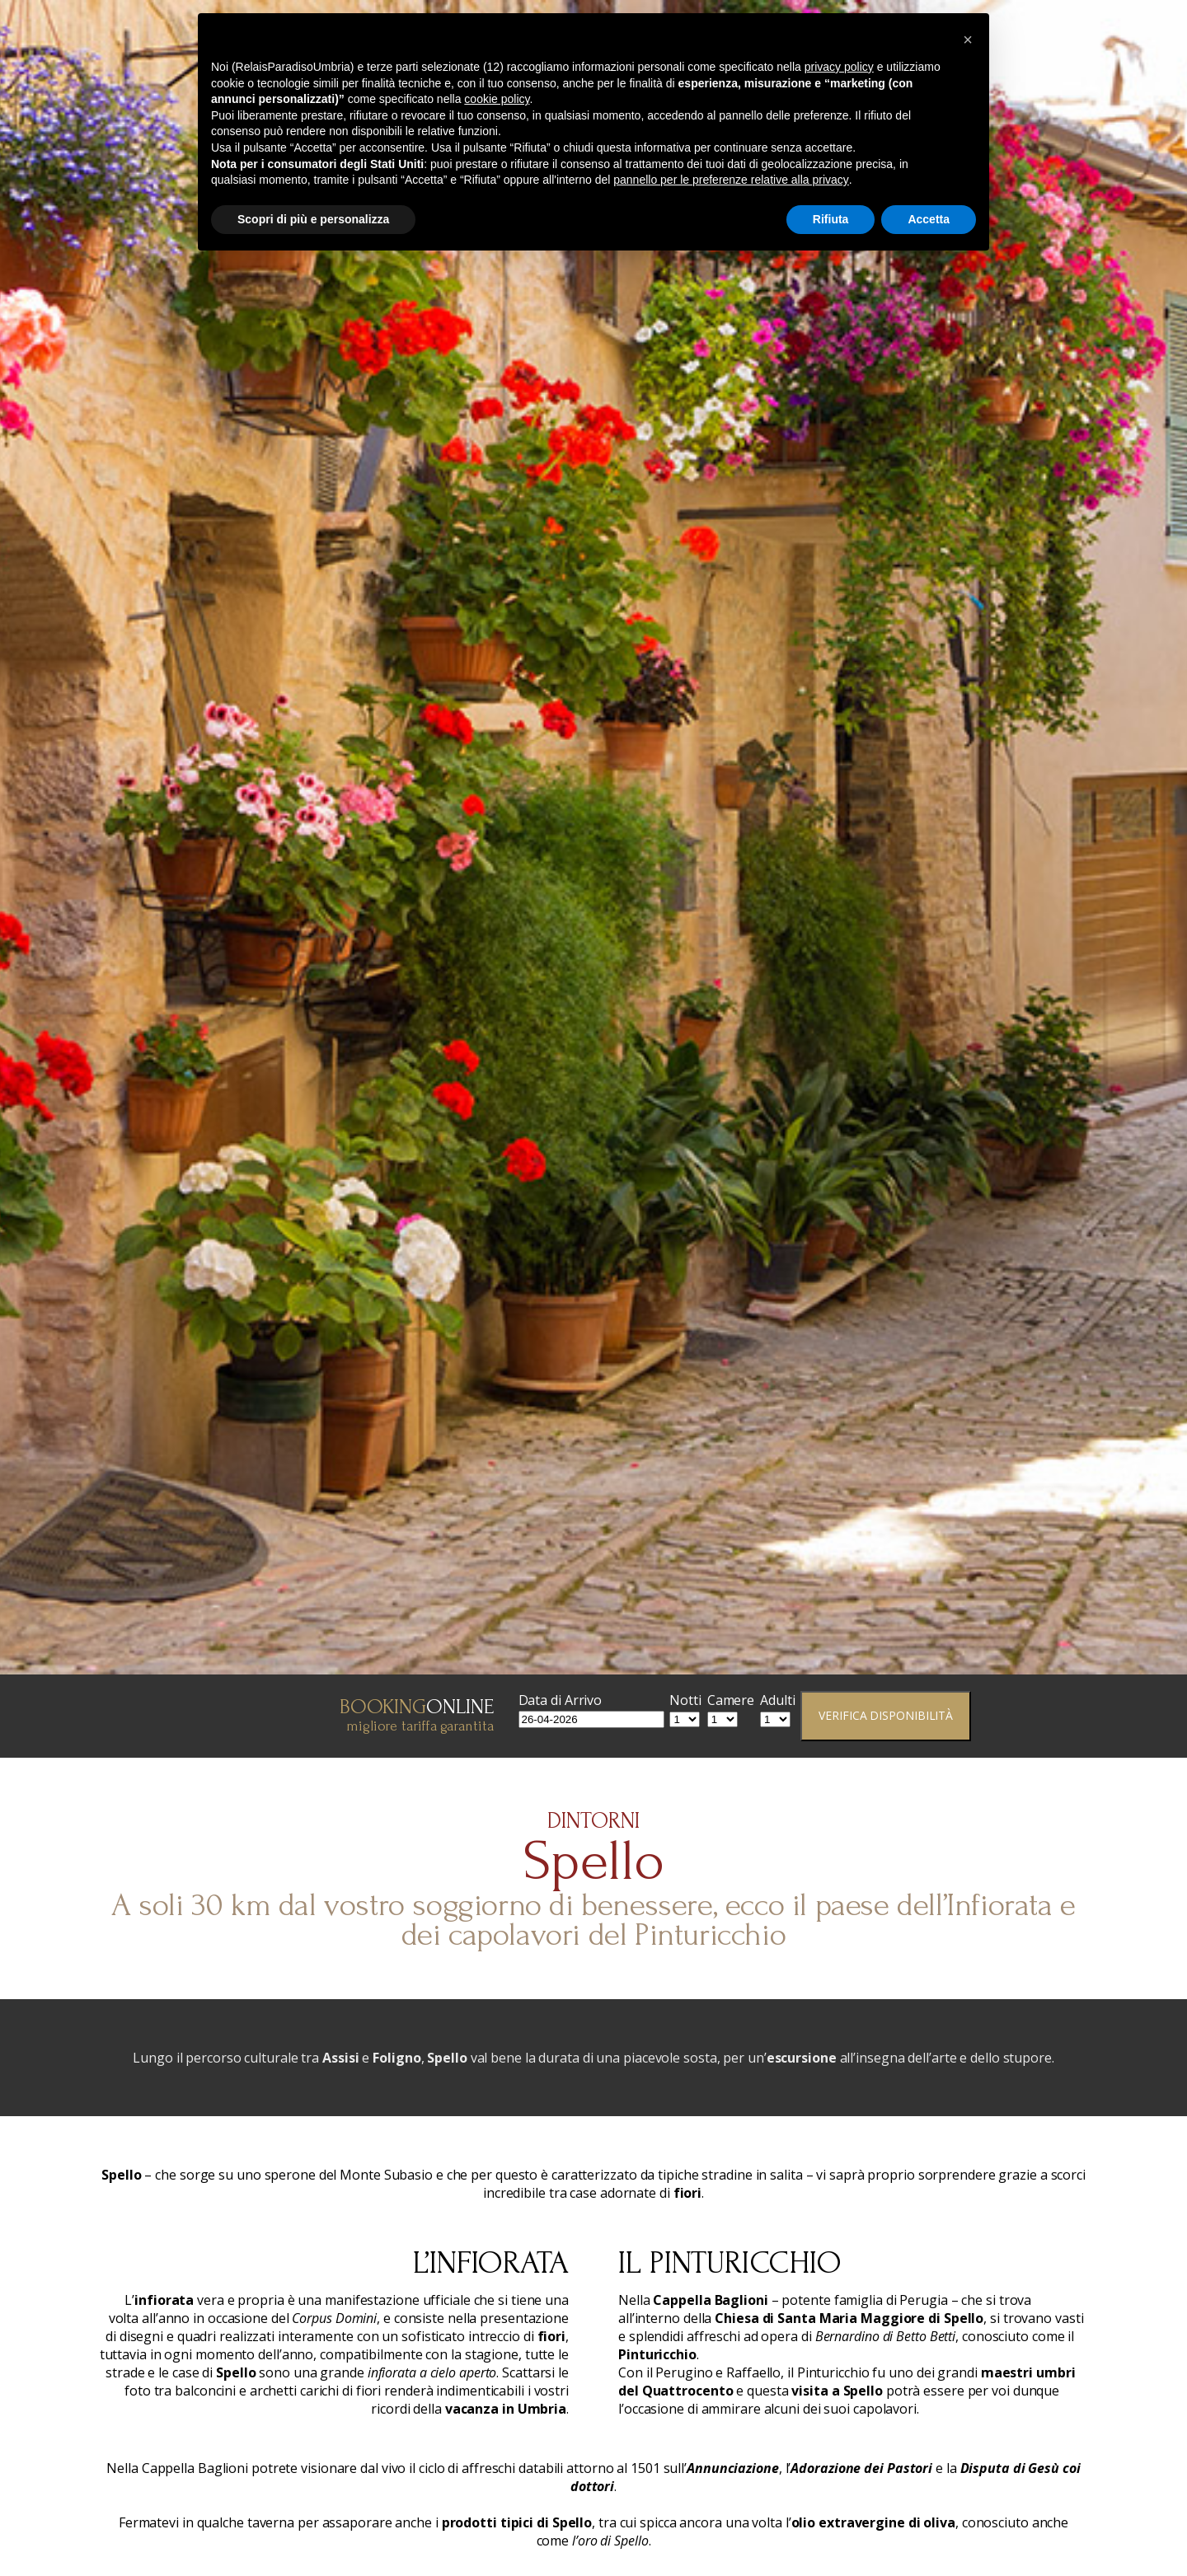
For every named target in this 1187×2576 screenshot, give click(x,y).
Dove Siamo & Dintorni (1078, 45)
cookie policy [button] (496, 98)
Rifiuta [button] (831, 219)
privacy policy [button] (839, 66)
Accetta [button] (929, 219)
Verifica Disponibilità (886, 1715)
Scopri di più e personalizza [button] (313, 219)
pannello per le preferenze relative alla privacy (731, 179)
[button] (968, 39)
